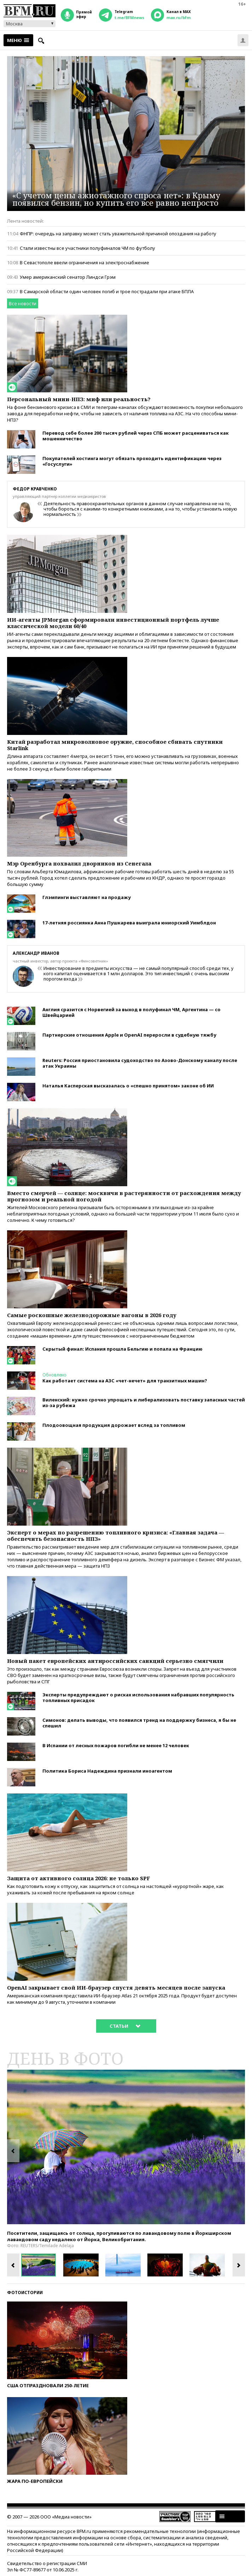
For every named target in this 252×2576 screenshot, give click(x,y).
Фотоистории (25, 2293)
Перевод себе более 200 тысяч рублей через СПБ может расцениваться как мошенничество (135, 435)
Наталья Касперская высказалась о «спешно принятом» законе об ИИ (128, 1085)
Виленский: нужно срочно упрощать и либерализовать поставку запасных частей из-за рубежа (143, 1402)
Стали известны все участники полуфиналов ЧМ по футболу (87, 248)
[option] (126, 2147)
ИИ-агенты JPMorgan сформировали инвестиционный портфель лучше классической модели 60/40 (113, 622)
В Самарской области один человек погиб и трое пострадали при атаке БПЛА (107, 291)
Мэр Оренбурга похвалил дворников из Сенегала (79, 863)
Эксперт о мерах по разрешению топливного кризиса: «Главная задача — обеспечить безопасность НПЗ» (115, 1535)
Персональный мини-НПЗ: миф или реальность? (79, 399)
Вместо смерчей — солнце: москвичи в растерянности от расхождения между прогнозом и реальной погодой (124, 1196)
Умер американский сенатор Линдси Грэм (68, 277)
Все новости (22, 303)
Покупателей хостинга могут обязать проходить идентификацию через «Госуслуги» (132, 461)
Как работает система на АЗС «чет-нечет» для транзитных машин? (124, 1380)
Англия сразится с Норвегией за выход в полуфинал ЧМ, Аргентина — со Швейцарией (131, 1012)
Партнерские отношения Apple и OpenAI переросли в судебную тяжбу (129, 1035)
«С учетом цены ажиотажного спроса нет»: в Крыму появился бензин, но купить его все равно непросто (116, 199)
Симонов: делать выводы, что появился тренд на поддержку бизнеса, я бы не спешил (139, 1723)
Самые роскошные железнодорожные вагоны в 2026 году (91, 1315)
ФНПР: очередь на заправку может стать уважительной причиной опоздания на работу (118, 233)
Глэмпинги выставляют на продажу (86, 897)
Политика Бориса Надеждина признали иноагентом (107, 1771)
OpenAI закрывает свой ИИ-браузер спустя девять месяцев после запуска (116, 1987)
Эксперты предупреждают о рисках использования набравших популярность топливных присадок (138, 1697)
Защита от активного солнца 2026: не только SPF (78, 1878)
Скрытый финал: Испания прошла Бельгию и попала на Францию (122, 1349)
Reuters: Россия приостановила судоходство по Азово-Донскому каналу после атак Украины (139, 1063)
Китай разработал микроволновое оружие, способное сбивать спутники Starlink (115, 745)
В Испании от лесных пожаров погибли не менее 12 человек (115, 1745)
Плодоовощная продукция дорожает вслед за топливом (113, 1425)
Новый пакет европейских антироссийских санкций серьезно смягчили (115, 1660)
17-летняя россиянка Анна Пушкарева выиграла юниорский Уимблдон (129, 922)
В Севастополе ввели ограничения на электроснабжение (84, 262)
